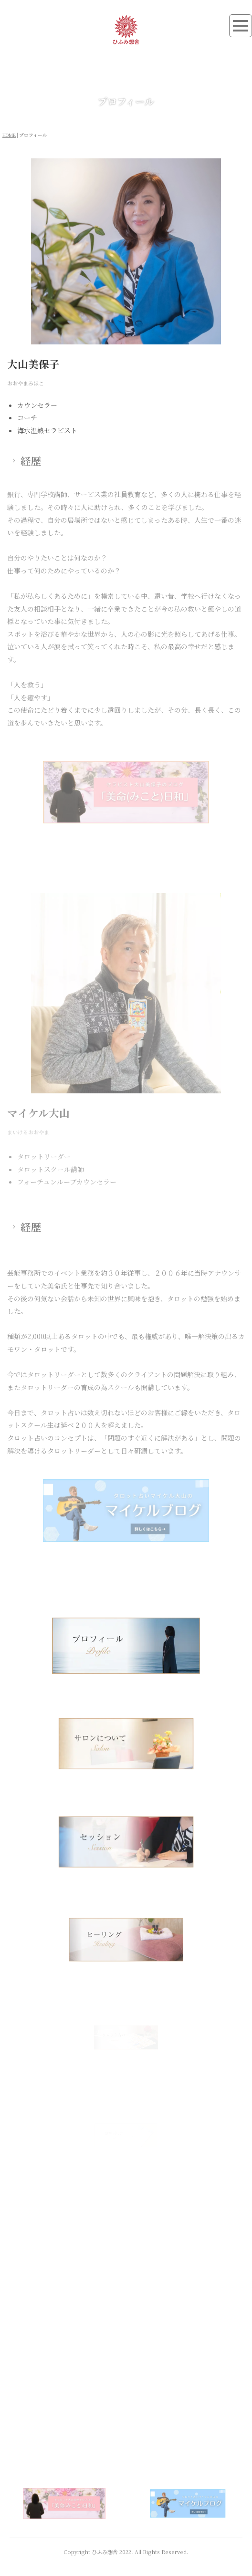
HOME (9, 135)
